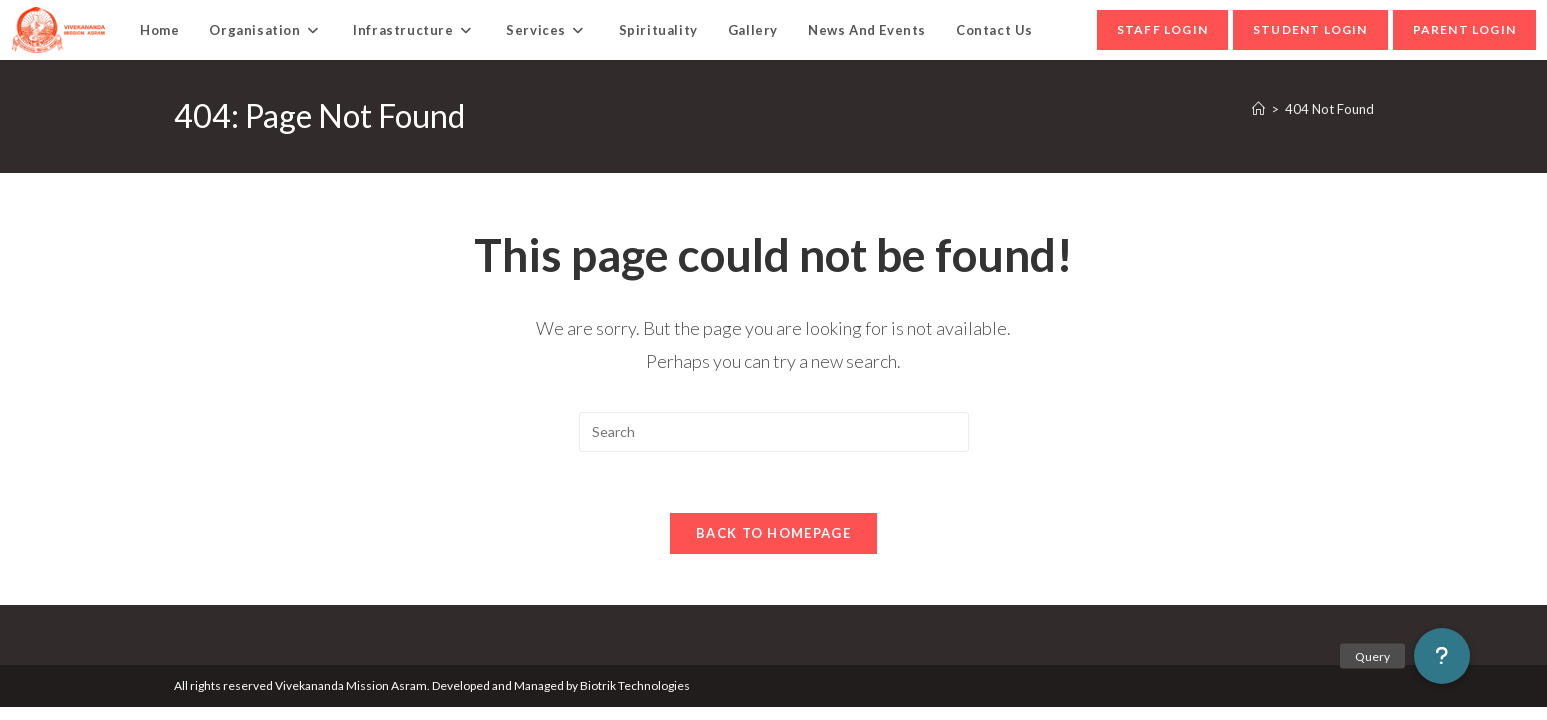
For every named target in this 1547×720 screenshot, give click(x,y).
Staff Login (1162, 29)
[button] (1442, 656)
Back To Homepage (773, 533)
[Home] (1258, 109)
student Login (1310, 29)
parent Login (1464, 29)
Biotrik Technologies (635, 685)
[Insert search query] (774, 432)
